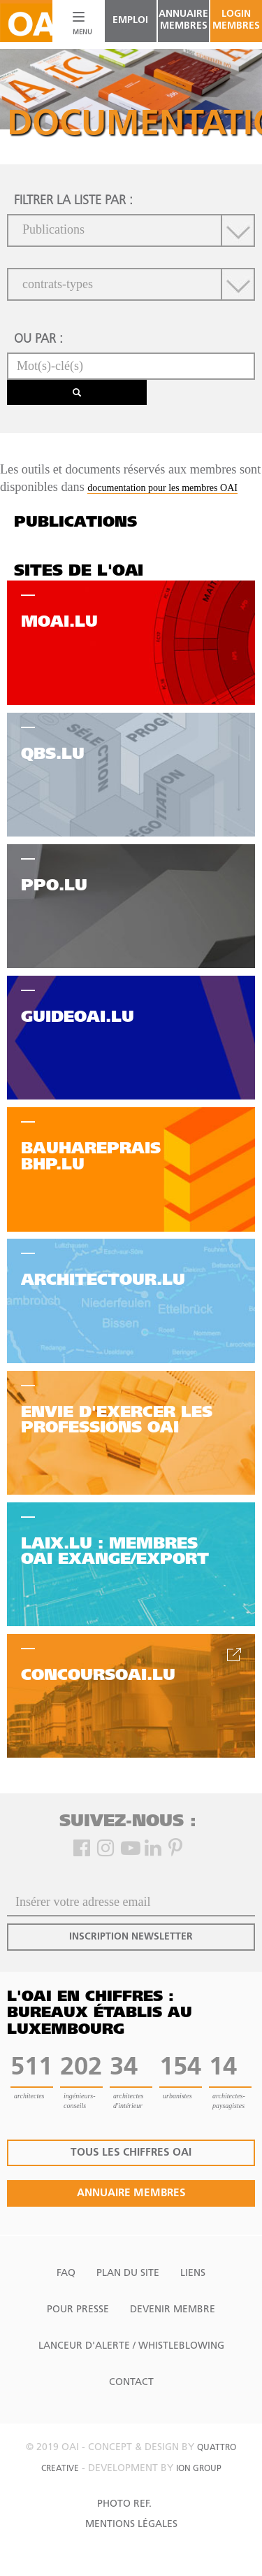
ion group (198, 2469)
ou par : (38, 339)
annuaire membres (183, 20)
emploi (130, 20)
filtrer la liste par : (73, 201)
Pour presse (78, 2310)
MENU (79, 32)
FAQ (66, 2273)
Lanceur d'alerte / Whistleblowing (131, 2346)
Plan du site (127, 2273)
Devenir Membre (172, 2310)
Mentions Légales (131, 2524)
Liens (192, 2273)
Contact (131, 2382)
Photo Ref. (124, 2504)
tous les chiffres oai (131, 2152)
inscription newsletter (131, 1937)
